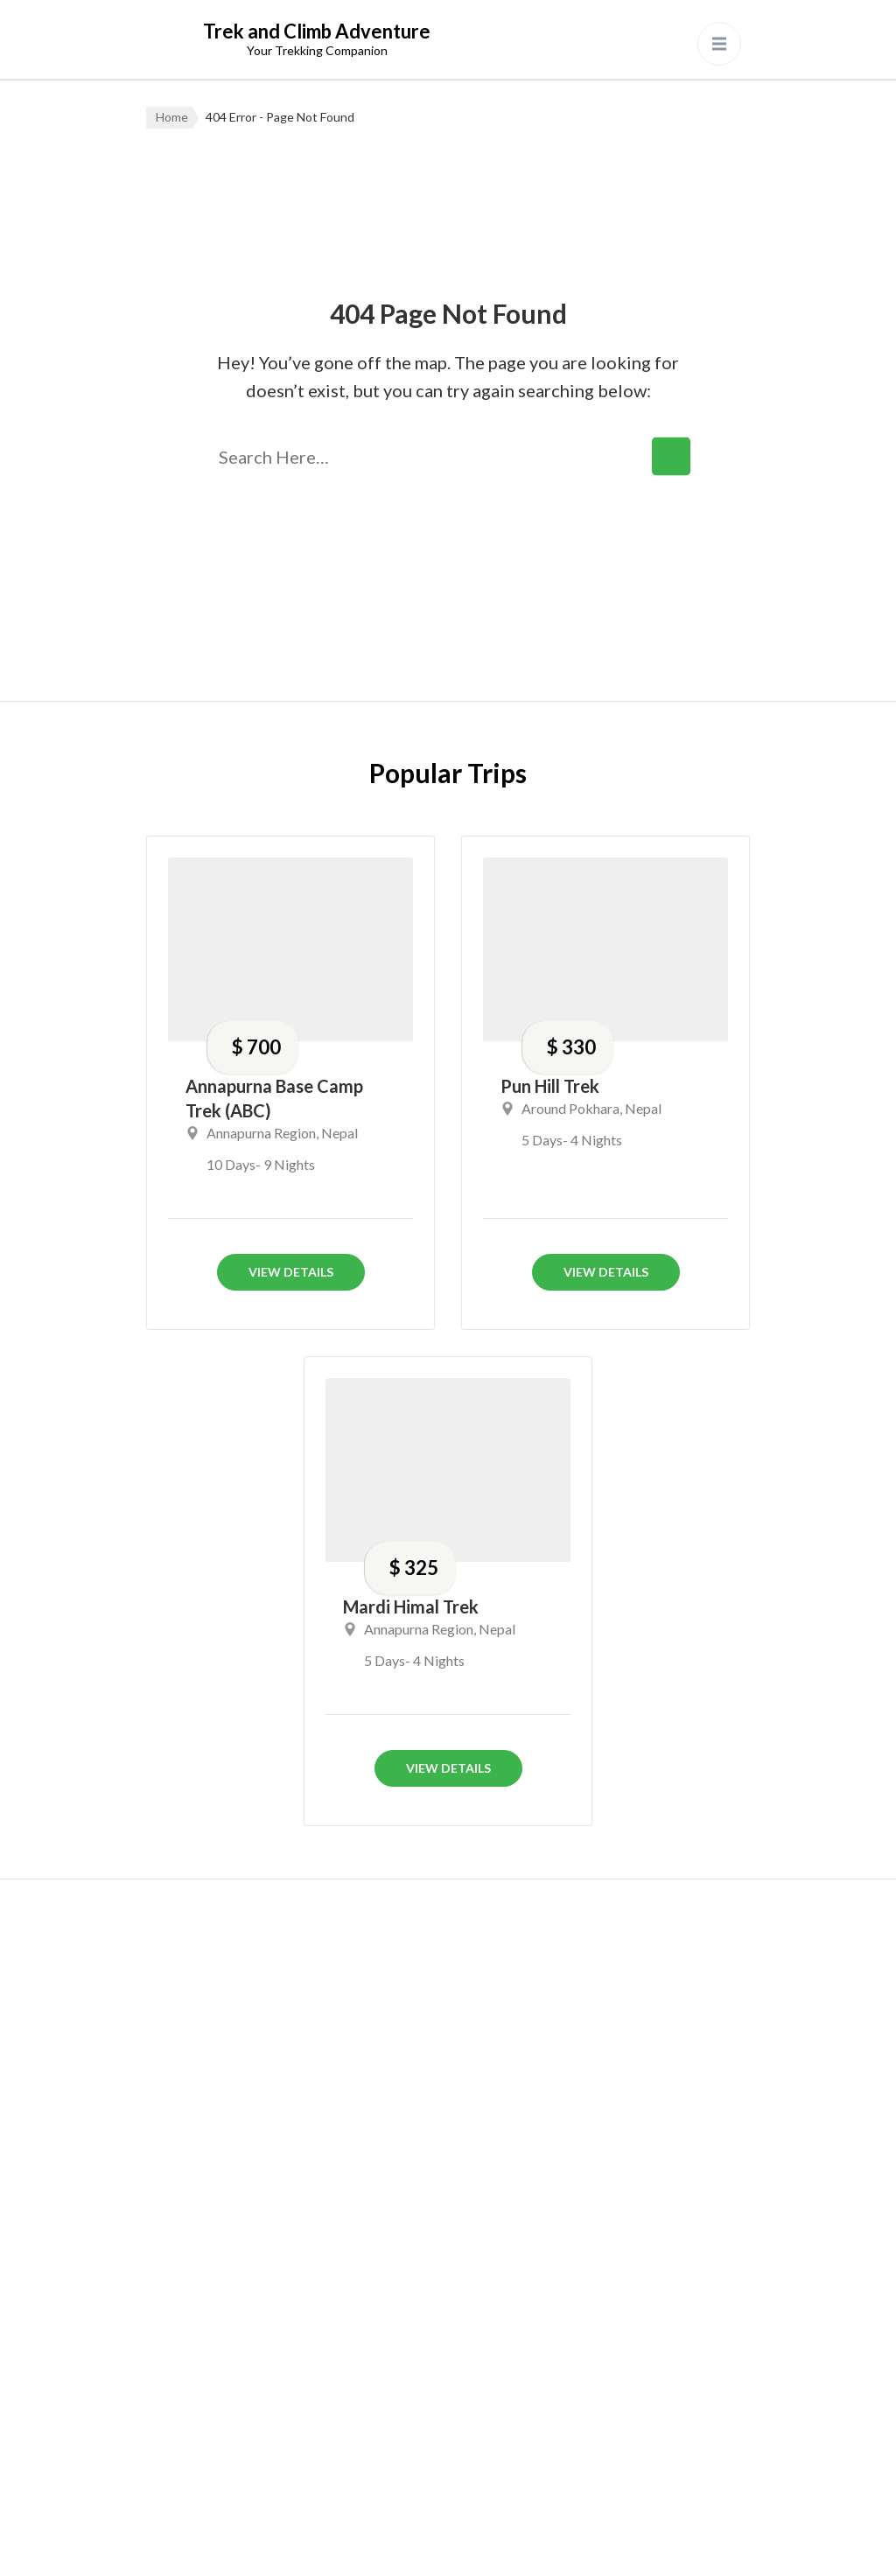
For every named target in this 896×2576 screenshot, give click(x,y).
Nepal (339, 1132)
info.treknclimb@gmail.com (260, 2077)
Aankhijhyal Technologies (442, 2544)
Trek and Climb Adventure (316, 31)
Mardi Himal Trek (411, 1606)
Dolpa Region (402, 2240)
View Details (290, 1271)
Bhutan (381, 2135)
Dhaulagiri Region (417, 2187)
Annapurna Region (261, 1132)
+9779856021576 (251, 2033)
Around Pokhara (571, 1108)
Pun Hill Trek (549, 1085)
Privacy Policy (591, 2544)
